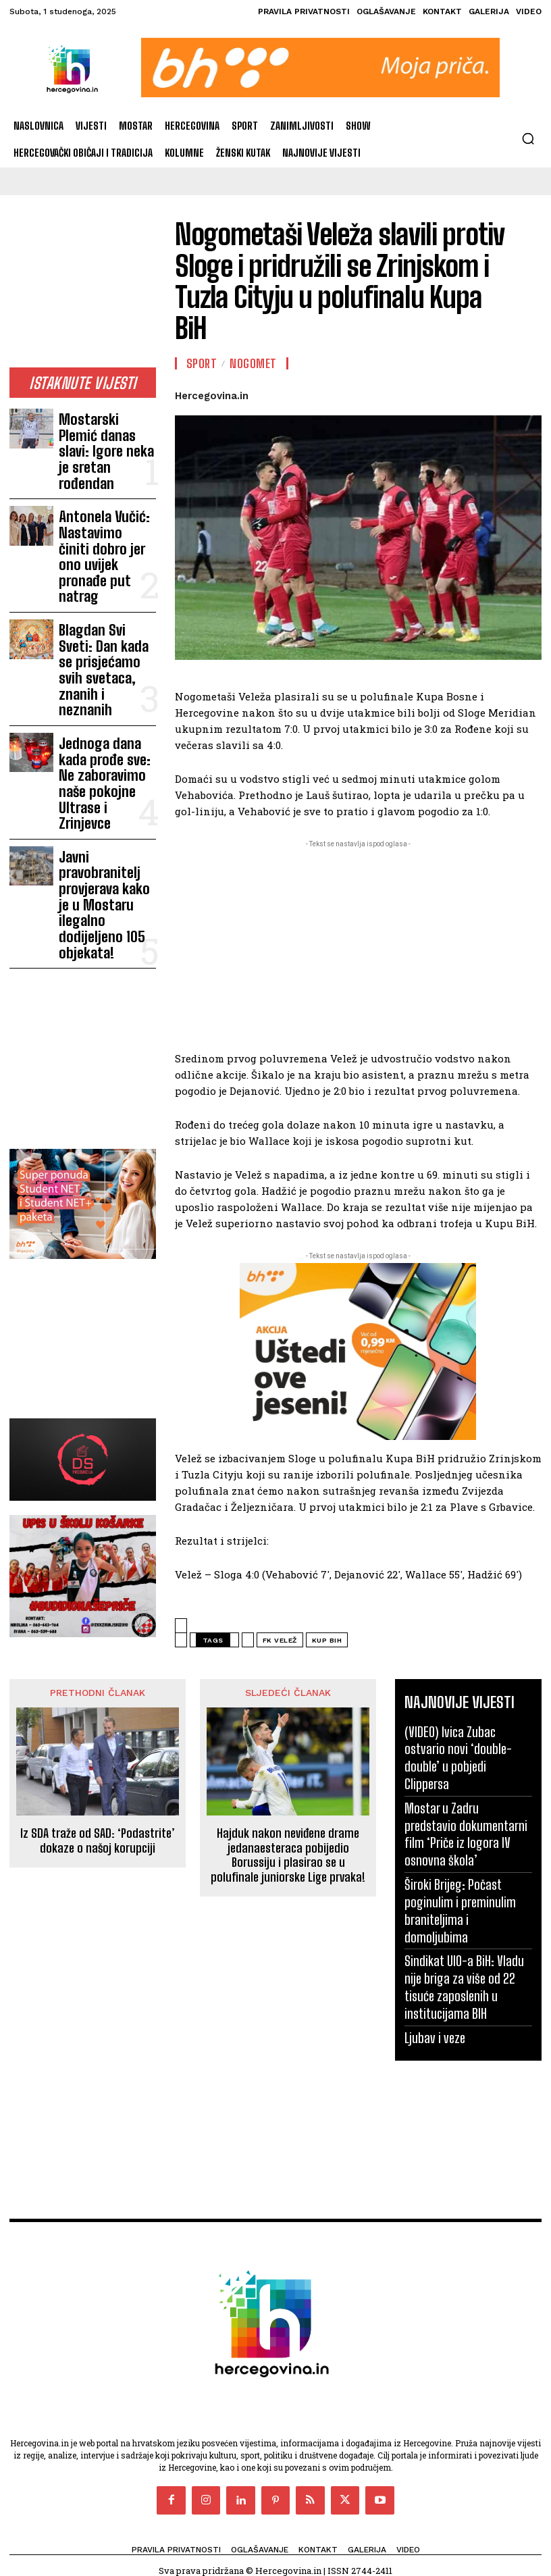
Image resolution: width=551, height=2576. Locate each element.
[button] (528, 138)
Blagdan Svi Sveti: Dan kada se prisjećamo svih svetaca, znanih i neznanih (107, 554)
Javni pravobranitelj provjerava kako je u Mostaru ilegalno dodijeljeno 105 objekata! (102, 695)
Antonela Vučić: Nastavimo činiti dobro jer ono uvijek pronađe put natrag (100, 492)
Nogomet (253, 363)
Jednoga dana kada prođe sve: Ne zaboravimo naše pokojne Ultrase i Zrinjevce (101, 622)
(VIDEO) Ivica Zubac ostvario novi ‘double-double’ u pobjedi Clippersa (464, 1743)
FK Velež (280, 1640)
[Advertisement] (82, 289)
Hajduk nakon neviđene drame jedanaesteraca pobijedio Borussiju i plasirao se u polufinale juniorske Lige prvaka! (288, 1854)
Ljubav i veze (432, 1959)
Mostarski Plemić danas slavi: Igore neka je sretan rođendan (97, 430)
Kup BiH (327, 1640)
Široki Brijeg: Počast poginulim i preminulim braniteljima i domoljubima (463, 1851)
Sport (201, 363)
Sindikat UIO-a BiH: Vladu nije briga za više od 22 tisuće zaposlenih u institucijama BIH (467, 1913)
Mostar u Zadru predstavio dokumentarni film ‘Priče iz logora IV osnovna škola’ (464, 1797)
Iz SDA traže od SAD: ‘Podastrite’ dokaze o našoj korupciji (97, 1839)
